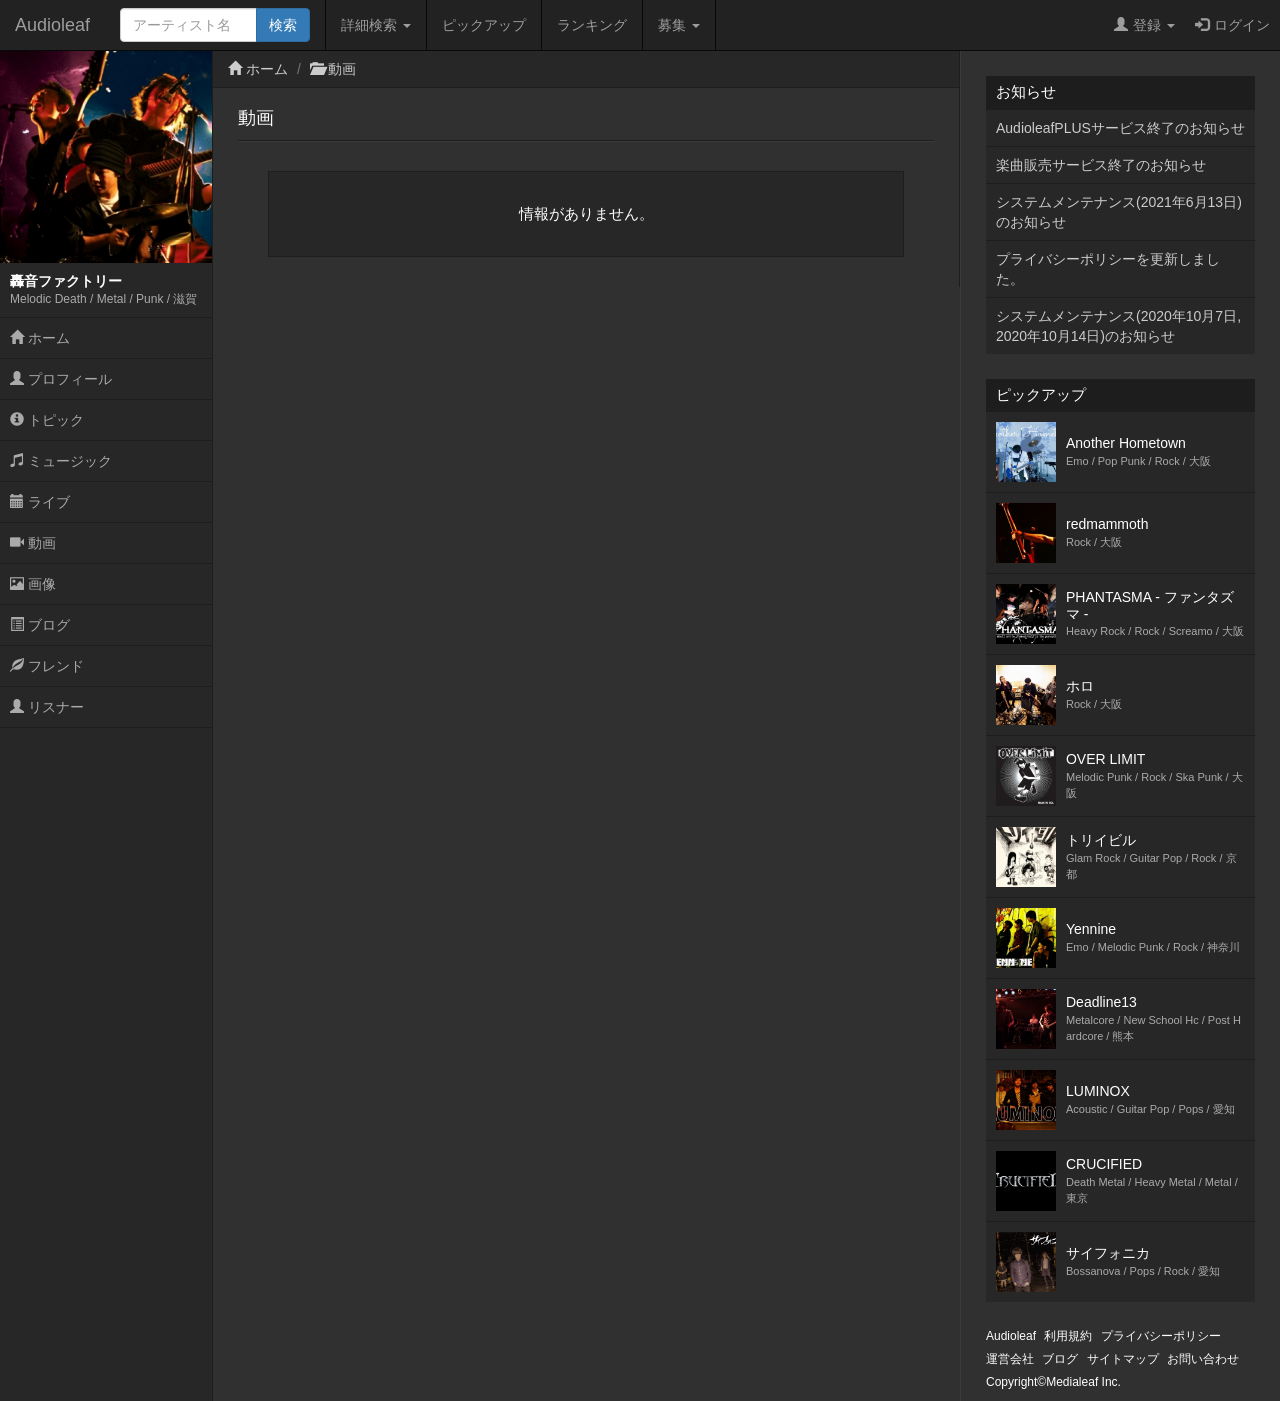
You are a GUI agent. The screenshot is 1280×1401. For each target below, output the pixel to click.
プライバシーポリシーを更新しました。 (1108, 269)
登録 (1144, 25)
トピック (47, 420)
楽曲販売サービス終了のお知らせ (1101, 165)
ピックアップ (484, 25)
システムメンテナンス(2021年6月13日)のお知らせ (1119, 212)
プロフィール (61, 379)
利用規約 (1068, 1336)
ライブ (40, 502)
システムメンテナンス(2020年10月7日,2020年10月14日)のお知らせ (1118, 326)
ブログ (40, 625)
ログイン (1232, 25)
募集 (679, 25)
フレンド (47, 666)
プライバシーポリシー (1161, 1336)
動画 (33, 543)
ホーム (40, 338)
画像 (33, 584)
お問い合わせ (1203, 1359)
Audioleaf (52, 25)
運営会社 (1010, 1359)
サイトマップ (1123, 1359)
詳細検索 (376, 25)
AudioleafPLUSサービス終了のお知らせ (1120, 128)
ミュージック (61, 461)
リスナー (47, 707)
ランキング (592, 25)
